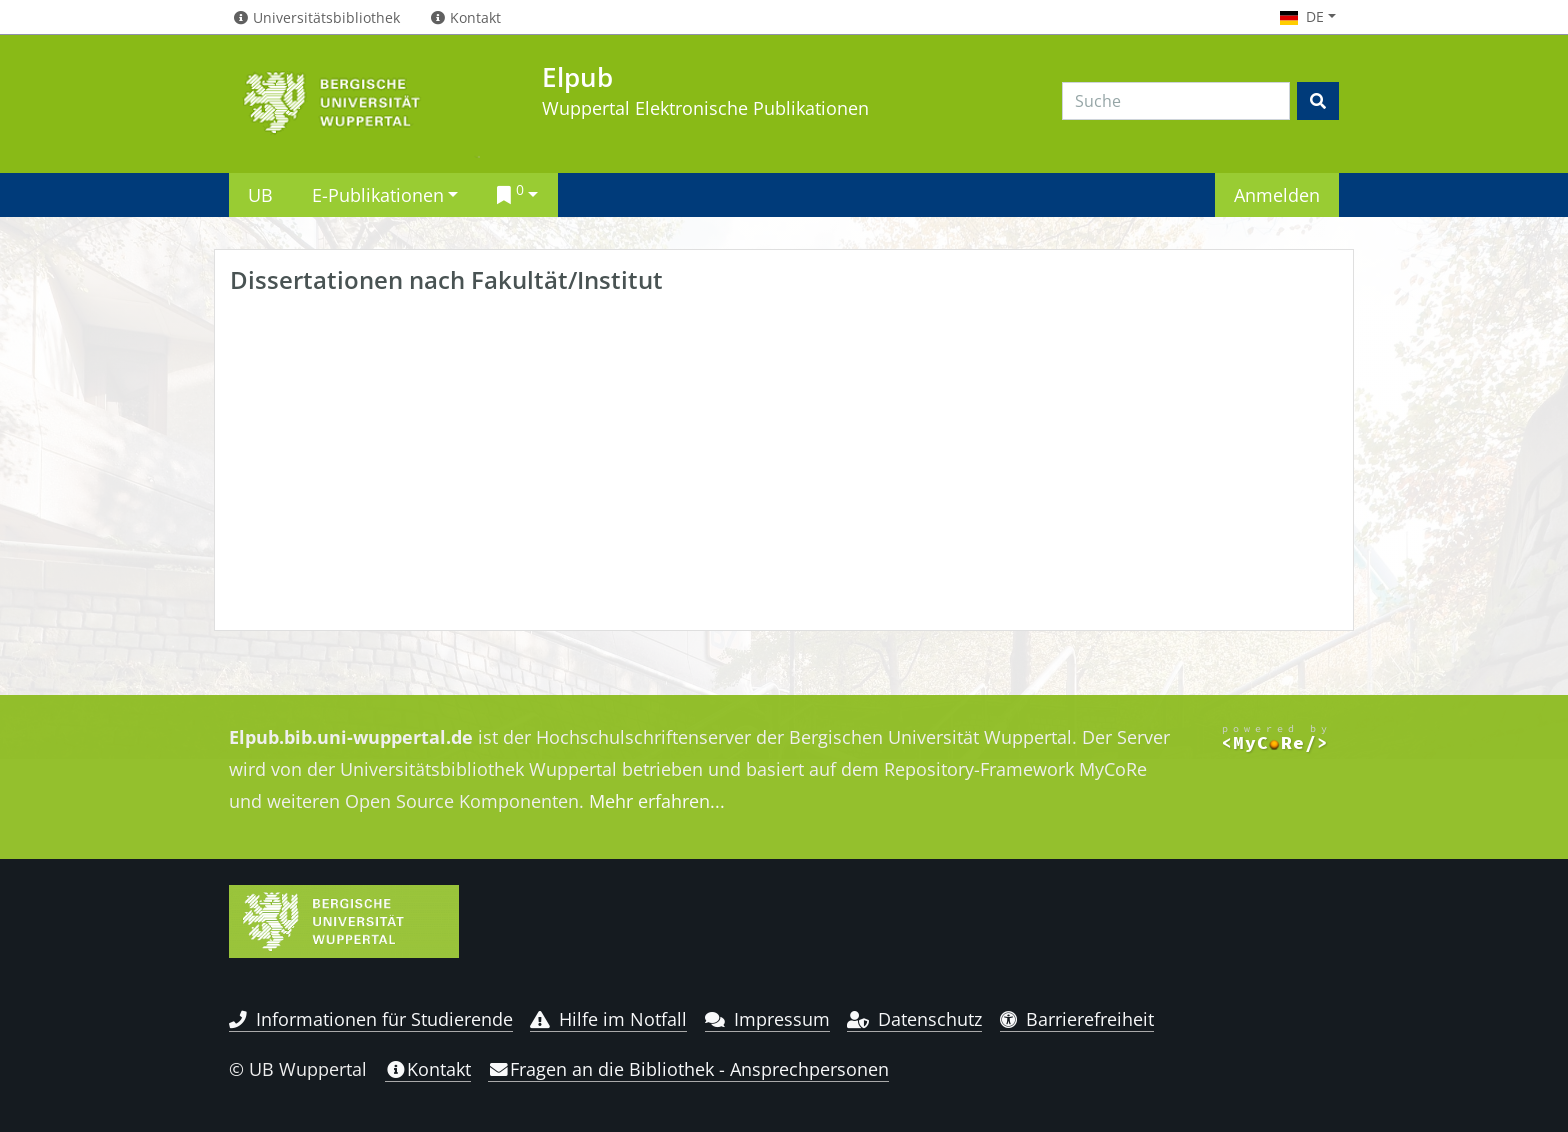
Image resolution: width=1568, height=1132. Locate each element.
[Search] (1176, 101)
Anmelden (1277, 194)
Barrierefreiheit (1077, 1019)
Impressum (767, 1019)
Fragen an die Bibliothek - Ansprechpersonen (688, 1069)
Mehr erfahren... (657, 801)
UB (260, 194)
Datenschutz (914, 1019)
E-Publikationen (378, 194)
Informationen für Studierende (371, 1019)
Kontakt (428, 1069)
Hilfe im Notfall (608, 1019)
